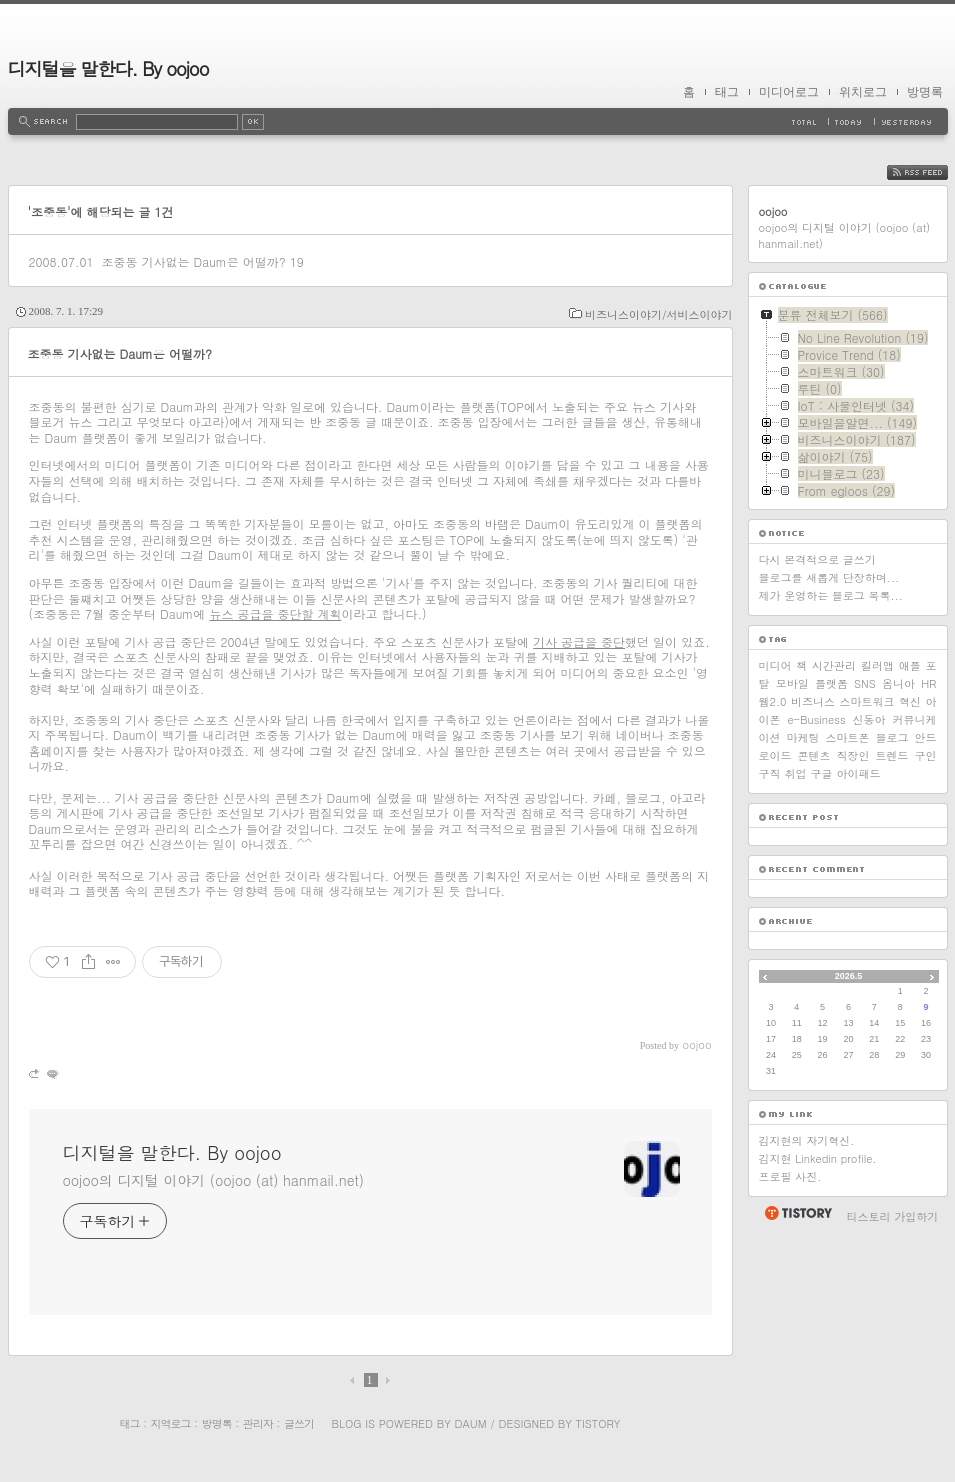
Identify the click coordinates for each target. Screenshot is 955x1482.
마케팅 (803, 737)
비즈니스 (813, 701)
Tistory (598, 1423)
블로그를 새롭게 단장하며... (829, 577)
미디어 (775, 665)
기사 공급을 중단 (579, 641)
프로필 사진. (790, 1176)
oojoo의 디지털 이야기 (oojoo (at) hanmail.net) (213, 1180)
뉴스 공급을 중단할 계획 (275, 613)
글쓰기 (299, 1423)
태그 (727, 92)
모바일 (792, 683)
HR (928, 683)
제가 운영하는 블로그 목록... (831, 595)
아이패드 (859, 773)
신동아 (869, 719)
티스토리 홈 (797, 1213)
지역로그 (171, 1423)
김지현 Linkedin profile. (818, 1158)
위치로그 (863, 92)
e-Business (816, 719)
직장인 (853, 755)
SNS (865, 683)
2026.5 (849, 976)
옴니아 (898, 683)
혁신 (910, 701)
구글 (822, 773)
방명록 (925, 92)
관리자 (258, 1423)
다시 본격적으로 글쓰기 (817, 559)
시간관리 (834, 665)
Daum (470, 1423)
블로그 (892, 737)
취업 (796, 773)
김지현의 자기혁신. (807, 1140)
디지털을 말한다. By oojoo (108, 68)
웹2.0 (773, 701)
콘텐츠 (814, 755)
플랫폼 (831, 683)
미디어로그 (789, 92)
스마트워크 (866, 701)
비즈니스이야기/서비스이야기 (659, 314)
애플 (910, 665)
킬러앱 (877, 665)
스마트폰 (848, 737)
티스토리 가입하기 (893, 1216)
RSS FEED (932, 172)
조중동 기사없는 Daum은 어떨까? (193, 261)
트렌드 (892, 755)
